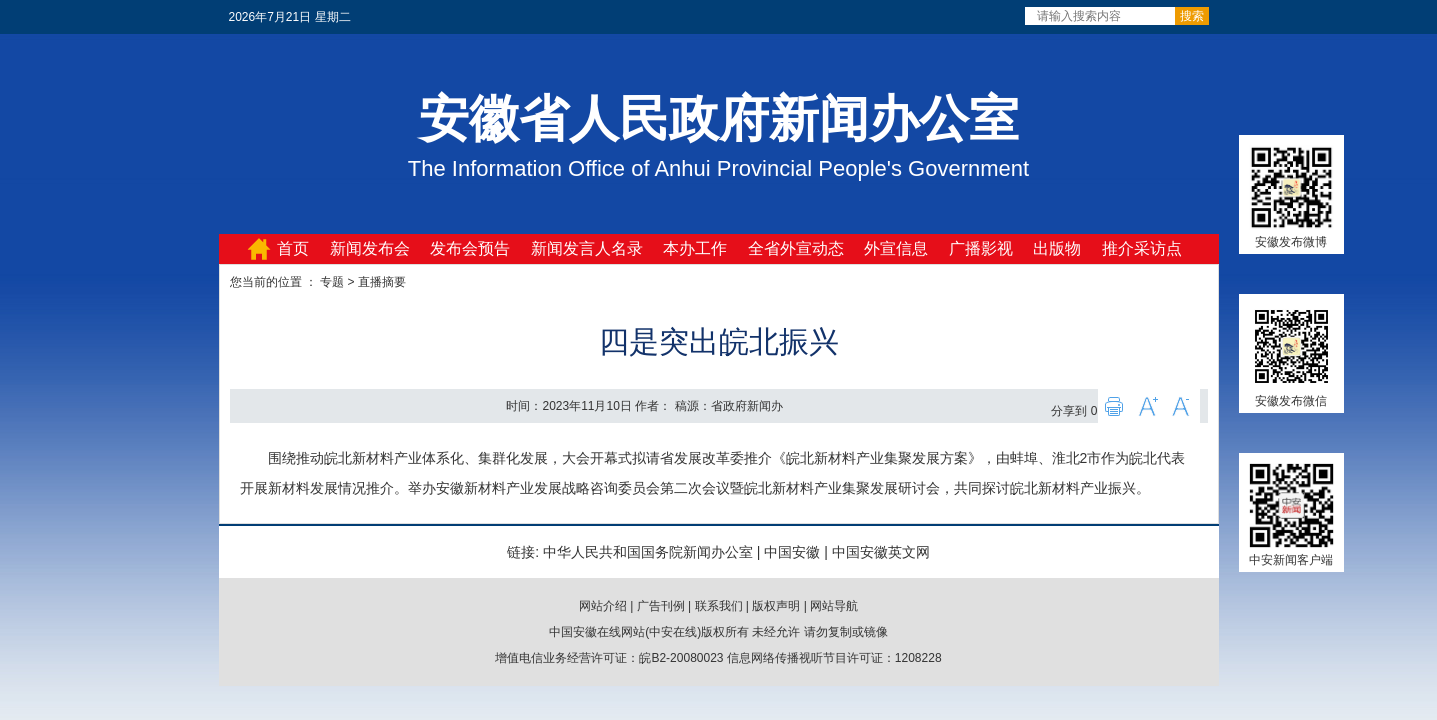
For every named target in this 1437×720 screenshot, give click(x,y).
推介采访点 (1142, 248)
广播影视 (981, 248)
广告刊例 (661, 606)
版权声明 (776, 606)
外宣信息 (896, 248)
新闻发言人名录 (587, 248)
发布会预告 (470, 248)
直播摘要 (382, 282)
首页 (293, 248)
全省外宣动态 (796, 248)
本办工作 (695, 248)
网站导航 (834, 606)
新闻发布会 (370, 248)
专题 (332, 282)
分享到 (1069, 411)
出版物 (1057, 248)
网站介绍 (603, 606)
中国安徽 (792, 552)
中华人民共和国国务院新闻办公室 (648, 552)
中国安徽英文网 (881, 552)
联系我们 (719, 606)
